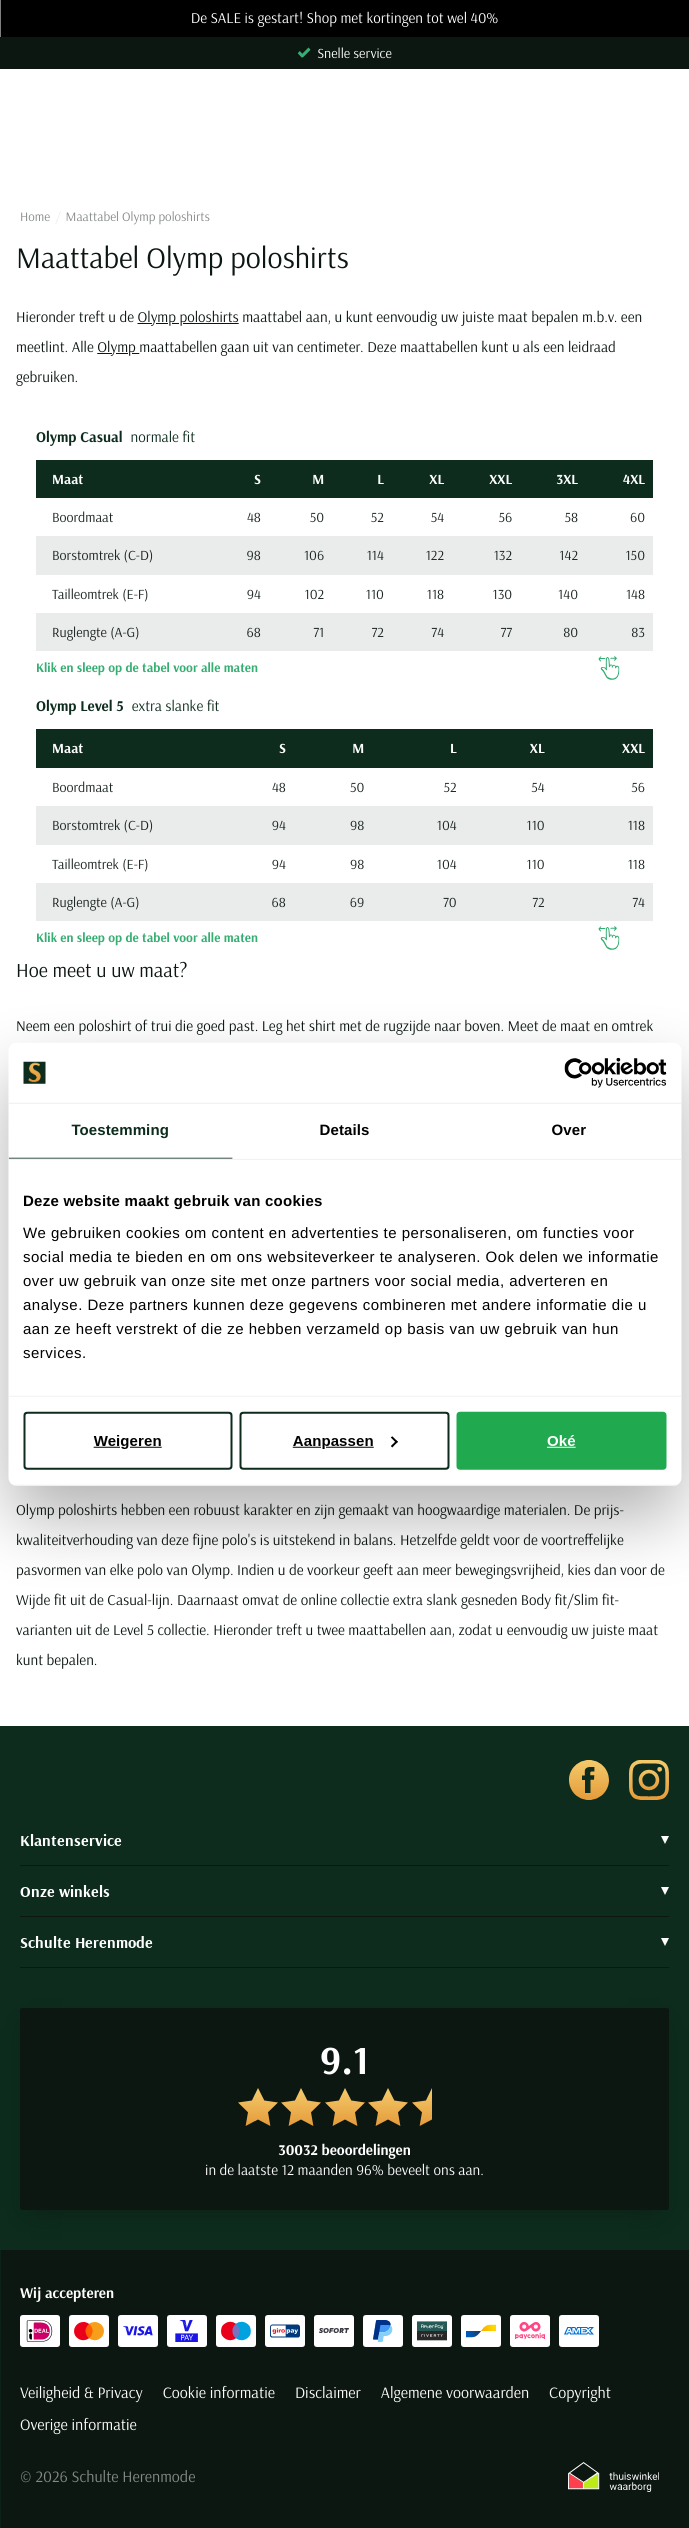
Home (35, 217)
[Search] (344, 157)
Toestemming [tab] (120, 1130)
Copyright (580, 2393)
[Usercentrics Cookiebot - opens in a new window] (578, 1073)
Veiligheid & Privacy (81, 2393)
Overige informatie (78, 2425)
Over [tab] (569, 1130)
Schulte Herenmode (344, 1942)
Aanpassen (345, 1439)
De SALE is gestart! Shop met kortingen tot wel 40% (345, 18)
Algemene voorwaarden (455, 2393)
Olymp (118, 346)
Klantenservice (344, 1840)
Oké (561, 1439)
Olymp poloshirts (187, 316)
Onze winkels (344, 1891)
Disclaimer (328, 2393)
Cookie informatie (219, 2393)
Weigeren (128, 1439)
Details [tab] (345, 1130)
